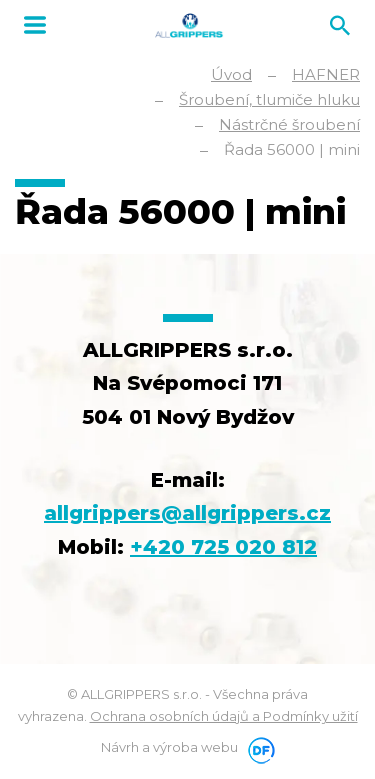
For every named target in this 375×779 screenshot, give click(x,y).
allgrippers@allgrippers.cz (187, 513)
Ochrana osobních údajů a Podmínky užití (224, 716)
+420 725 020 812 (223, 547)
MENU (35, 25)
